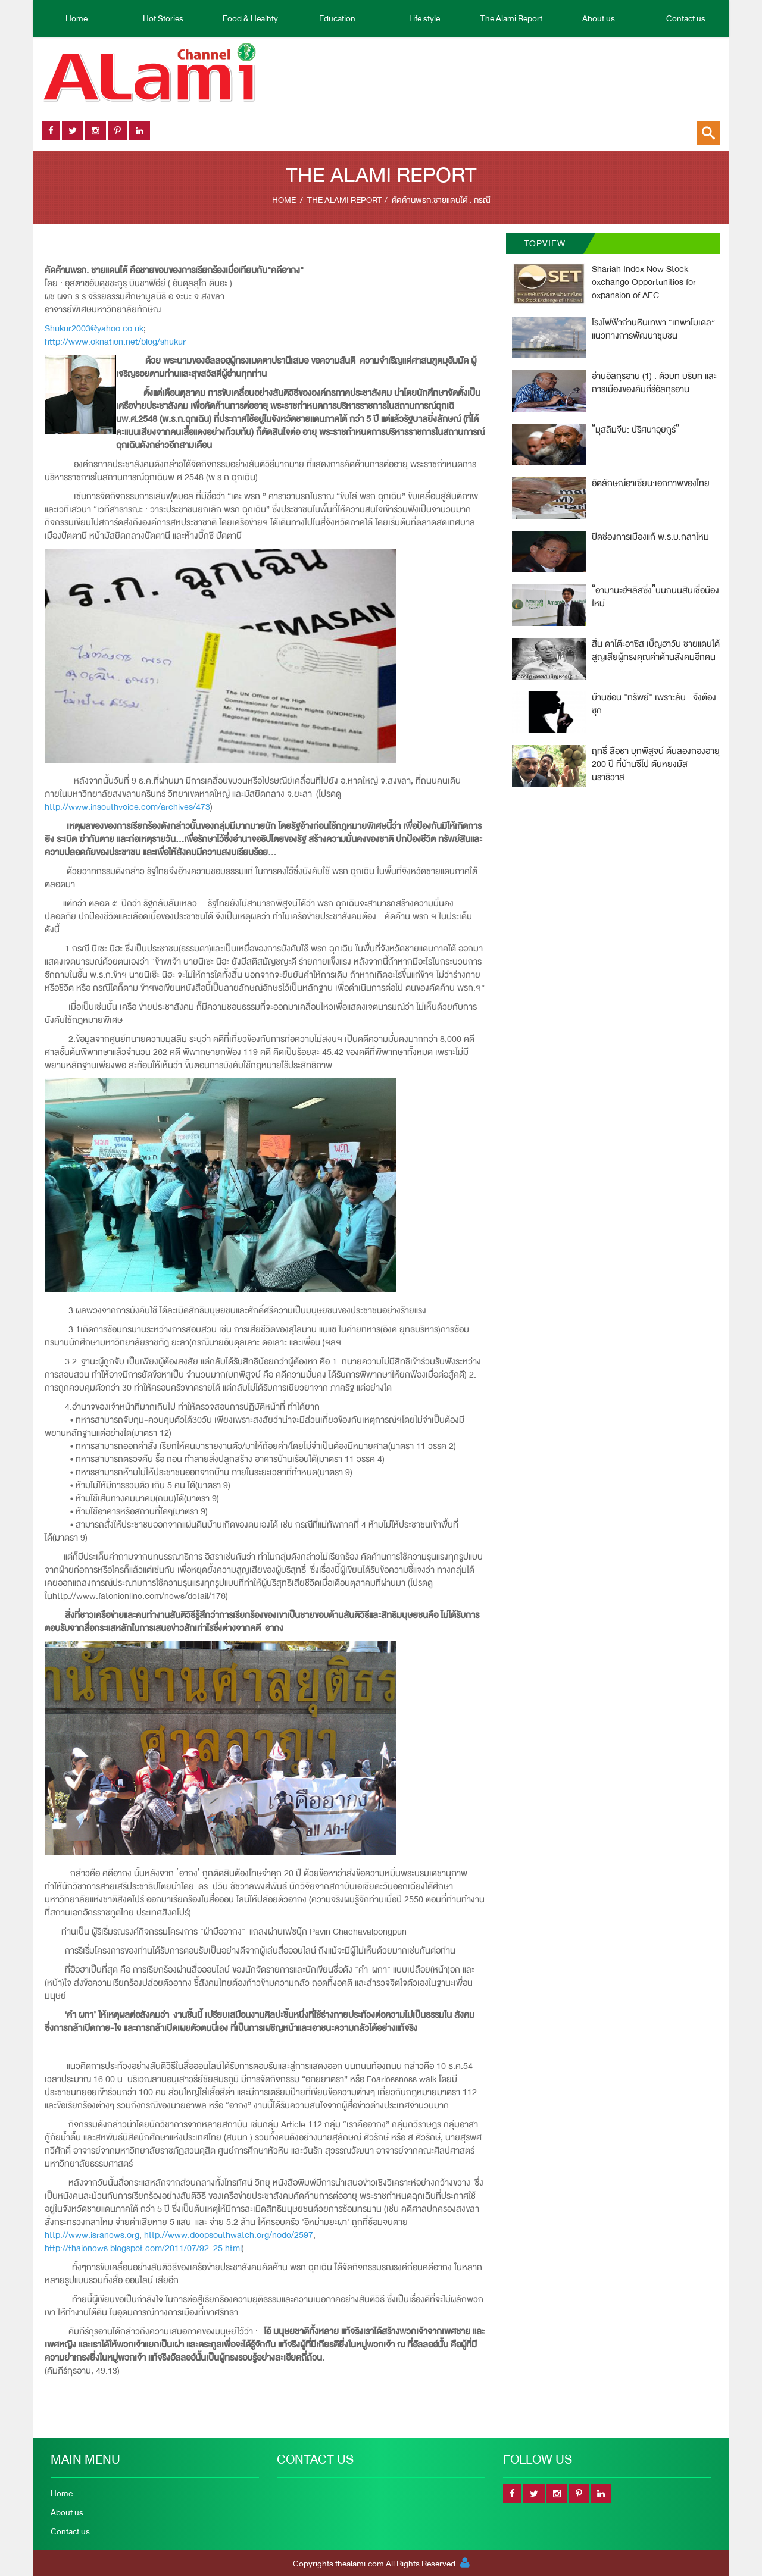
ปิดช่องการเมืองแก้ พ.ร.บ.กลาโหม (650, 537)
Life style (424, 18)
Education (337, 18)
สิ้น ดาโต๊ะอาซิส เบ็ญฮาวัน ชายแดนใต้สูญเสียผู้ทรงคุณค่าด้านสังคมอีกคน (656, 651)
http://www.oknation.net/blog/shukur (115, 341)
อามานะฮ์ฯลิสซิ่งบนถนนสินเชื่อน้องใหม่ (655, 597)
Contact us (685, 18)
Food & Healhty (250, 18)
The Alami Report (511, 18)
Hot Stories (163, 18)
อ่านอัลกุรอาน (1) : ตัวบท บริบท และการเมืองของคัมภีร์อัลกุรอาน (654, 383)
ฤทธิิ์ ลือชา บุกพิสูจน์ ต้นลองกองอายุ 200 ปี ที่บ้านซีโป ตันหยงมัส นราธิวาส (656, 764)
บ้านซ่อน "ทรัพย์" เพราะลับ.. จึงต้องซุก (654, 704)
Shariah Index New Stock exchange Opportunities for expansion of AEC (644, 282)
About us (598, 18)
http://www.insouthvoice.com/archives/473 (127, 807)
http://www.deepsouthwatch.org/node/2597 (228, 2235)
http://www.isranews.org (92, 2235)
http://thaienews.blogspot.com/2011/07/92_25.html (143, 2248)
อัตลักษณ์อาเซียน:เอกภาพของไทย (651, 483)
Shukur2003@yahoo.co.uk (94, 328)
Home (76, 18)
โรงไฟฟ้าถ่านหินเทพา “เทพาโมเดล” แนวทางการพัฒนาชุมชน (653, 329)
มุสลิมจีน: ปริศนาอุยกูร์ (635, 429)
